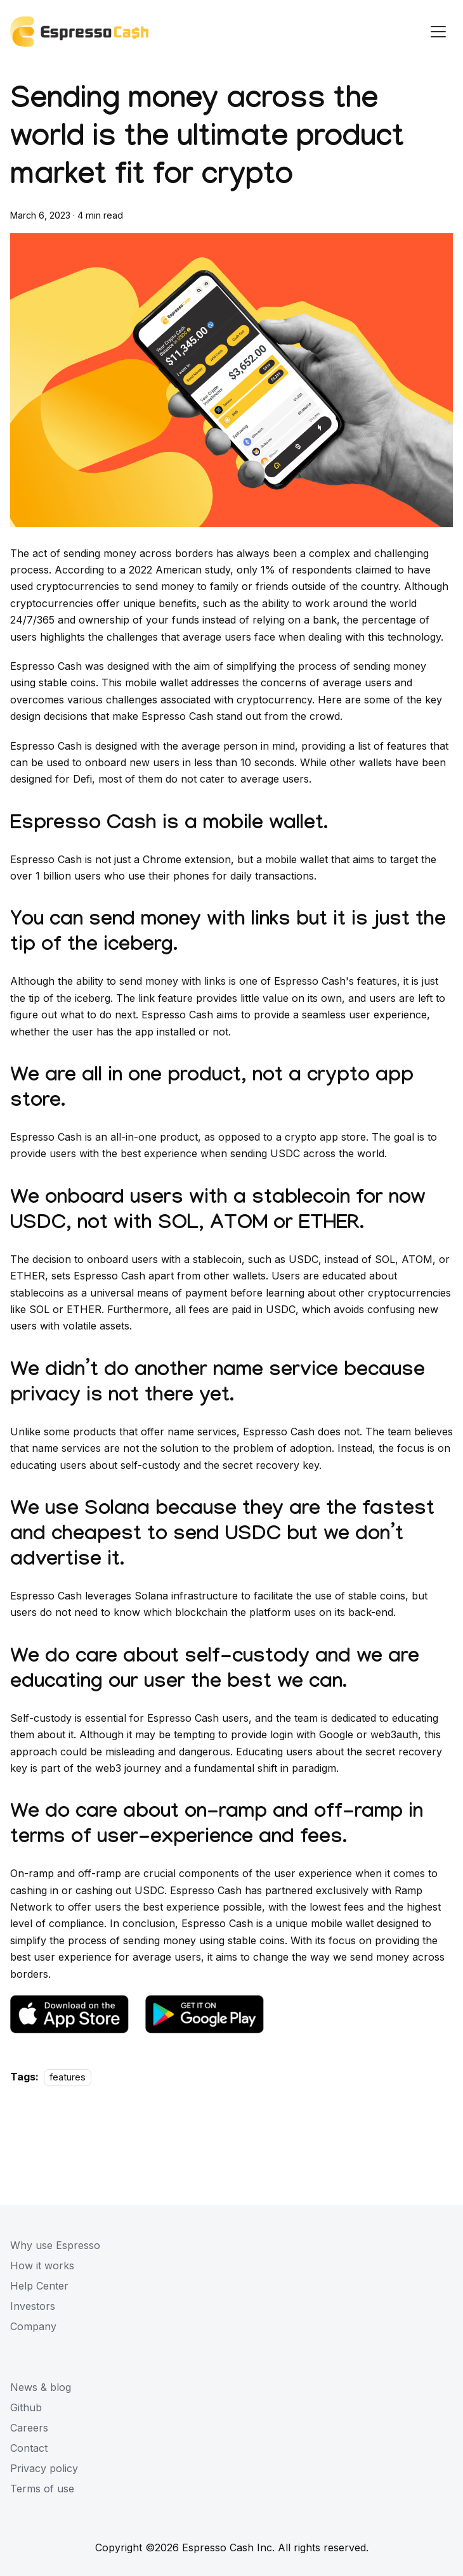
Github (26, 2407)
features (67, 2077)
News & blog (40, 2387)
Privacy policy (44, 2468)
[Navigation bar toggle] (438, 31)
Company (33, 2326)
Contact (29, 2448)
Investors (32, 2306)
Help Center (39, 2285)
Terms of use (42, 2488)
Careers (29, 2427)
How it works (42, 2265)
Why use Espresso (55, 2245)
